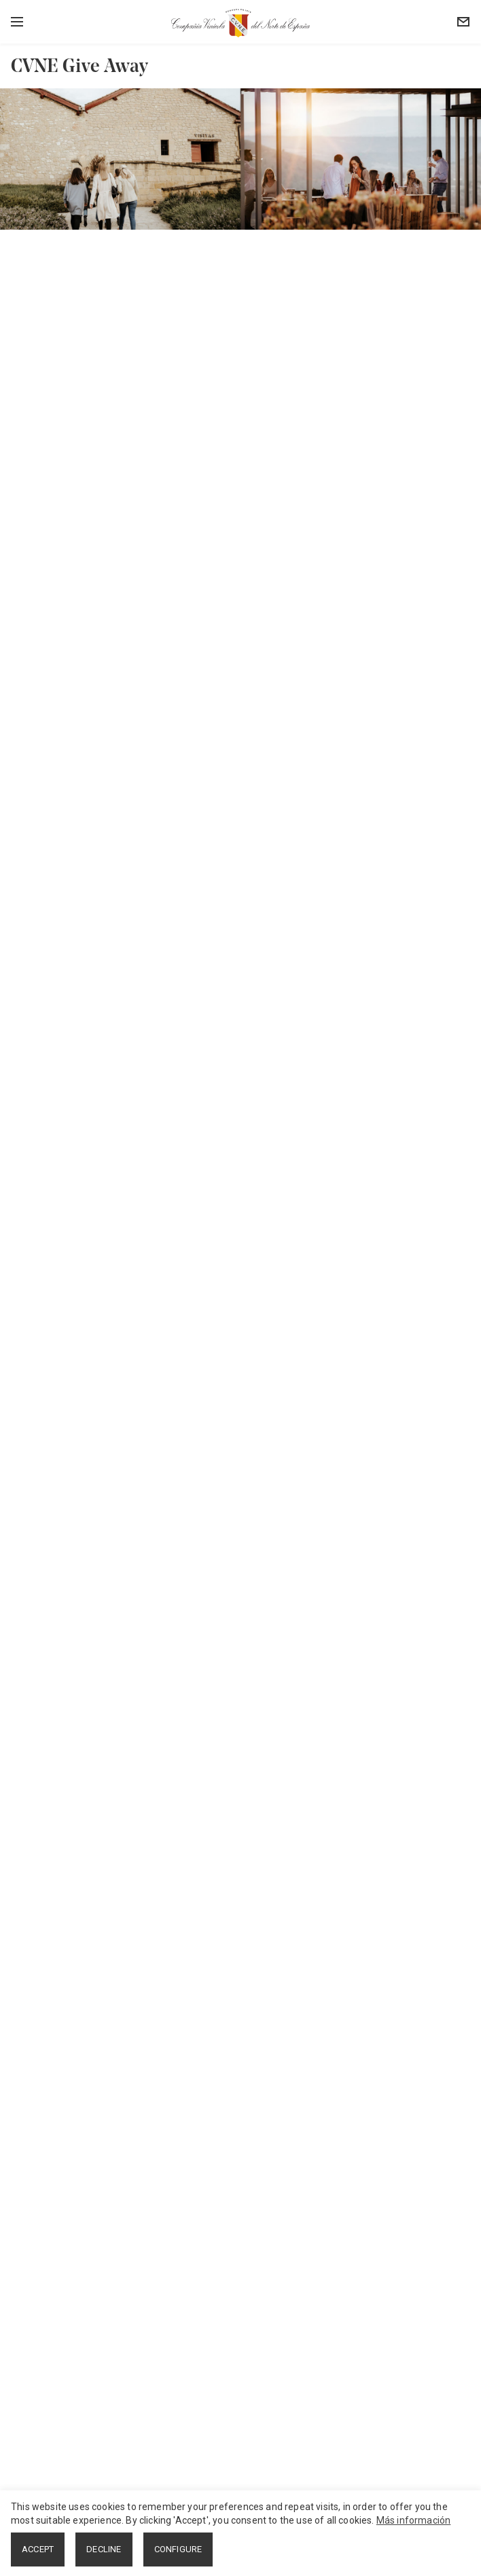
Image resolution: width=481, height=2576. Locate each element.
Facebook (39, 2395)
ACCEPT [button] (38, 2549)
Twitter (31, 2414)
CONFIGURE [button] (178, 2549)
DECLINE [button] (103, 2549)
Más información (413, 2520)
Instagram (38, 2433)
